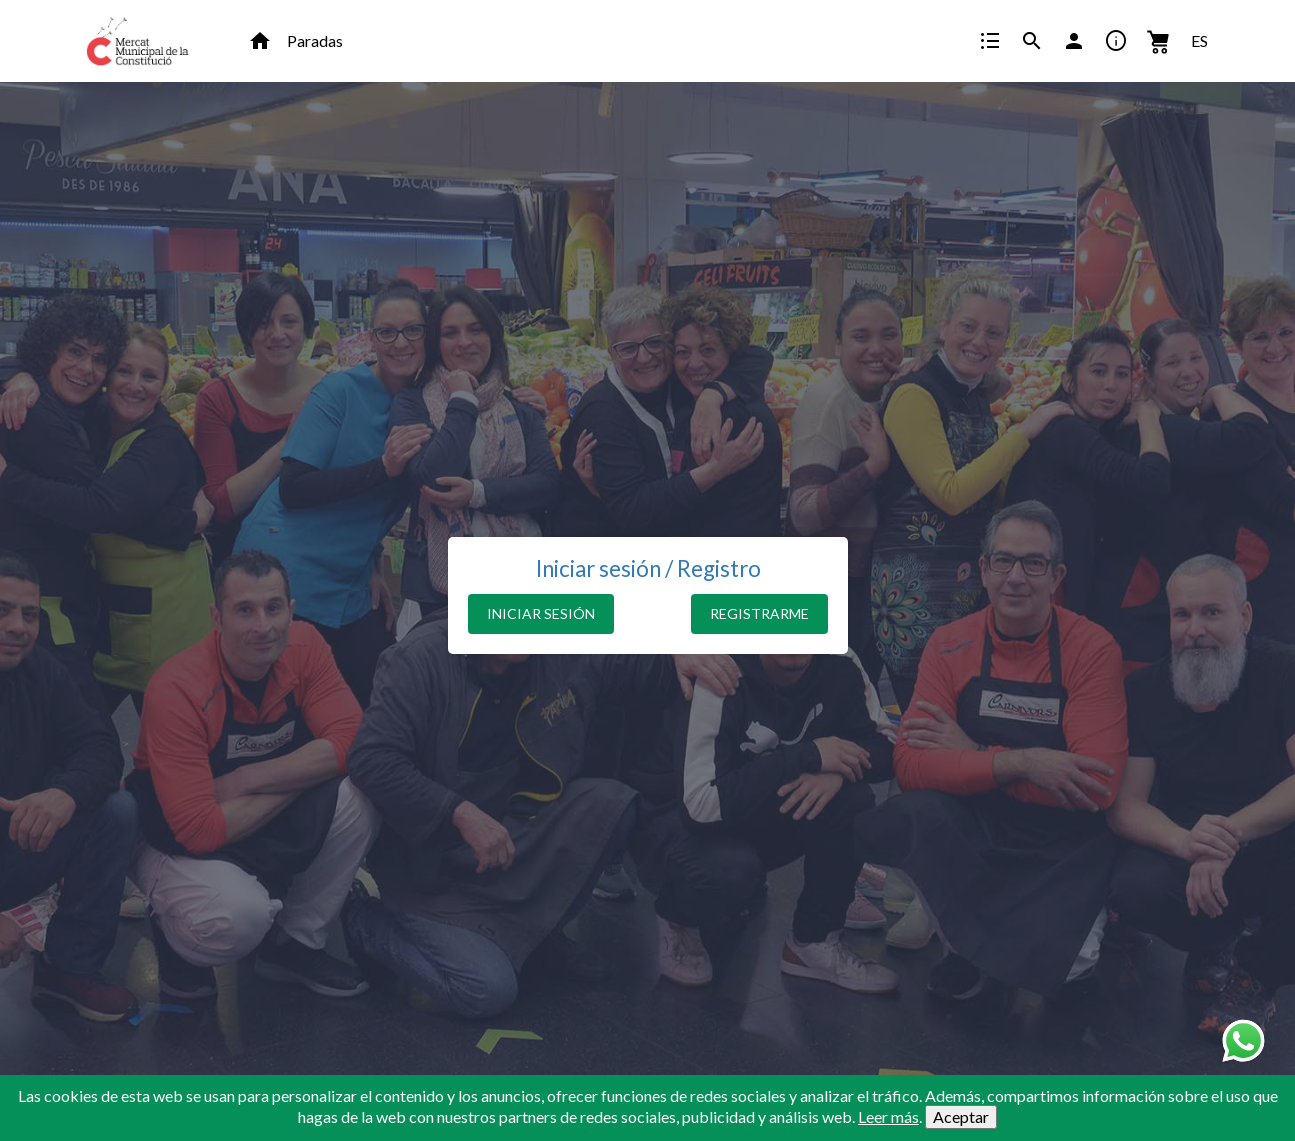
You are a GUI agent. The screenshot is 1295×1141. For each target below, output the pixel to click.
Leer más (888, 1116)
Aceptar (961, 1116)
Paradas (315, 40)
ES (1199, 40)
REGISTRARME (759, 613)
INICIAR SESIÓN (541, 613)
